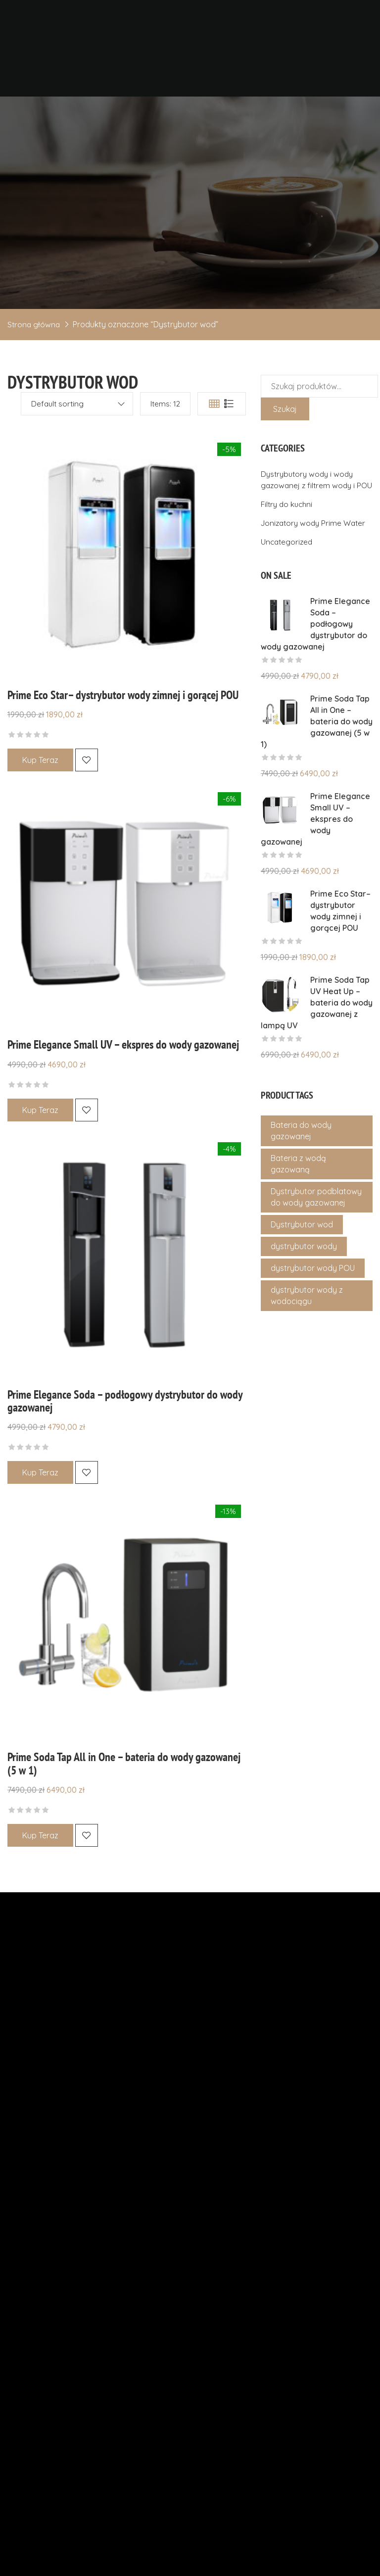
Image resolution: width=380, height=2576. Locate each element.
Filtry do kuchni (288, 515)
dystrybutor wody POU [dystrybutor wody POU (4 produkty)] (313, 1279)
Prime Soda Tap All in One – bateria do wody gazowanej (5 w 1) (123, 1760)
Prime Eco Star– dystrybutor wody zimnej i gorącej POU (122, 695)
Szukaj (285, 409)
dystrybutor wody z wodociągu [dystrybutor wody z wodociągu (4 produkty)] (307, 1306)
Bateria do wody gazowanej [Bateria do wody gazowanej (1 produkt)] (301, 1142)
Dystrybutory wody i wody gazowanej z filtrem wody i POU (309, 485)
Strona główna (34, 324)
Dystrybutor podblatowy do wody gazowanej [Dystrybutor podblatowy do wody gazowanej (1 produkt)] (316, 1208)
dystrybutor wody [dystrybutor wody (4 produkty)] (304, 1258)
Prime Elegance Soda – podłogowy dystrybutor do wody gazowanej (124, 1399)
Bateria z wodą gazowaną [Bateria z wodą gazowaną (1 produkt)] (298, 1175)
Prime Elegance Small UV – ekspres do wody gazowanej (123, 1043)
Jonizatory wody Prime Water (315, 534)
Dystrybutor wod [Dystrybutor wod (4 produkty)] (302, 1236)
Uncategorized (288, 553)
